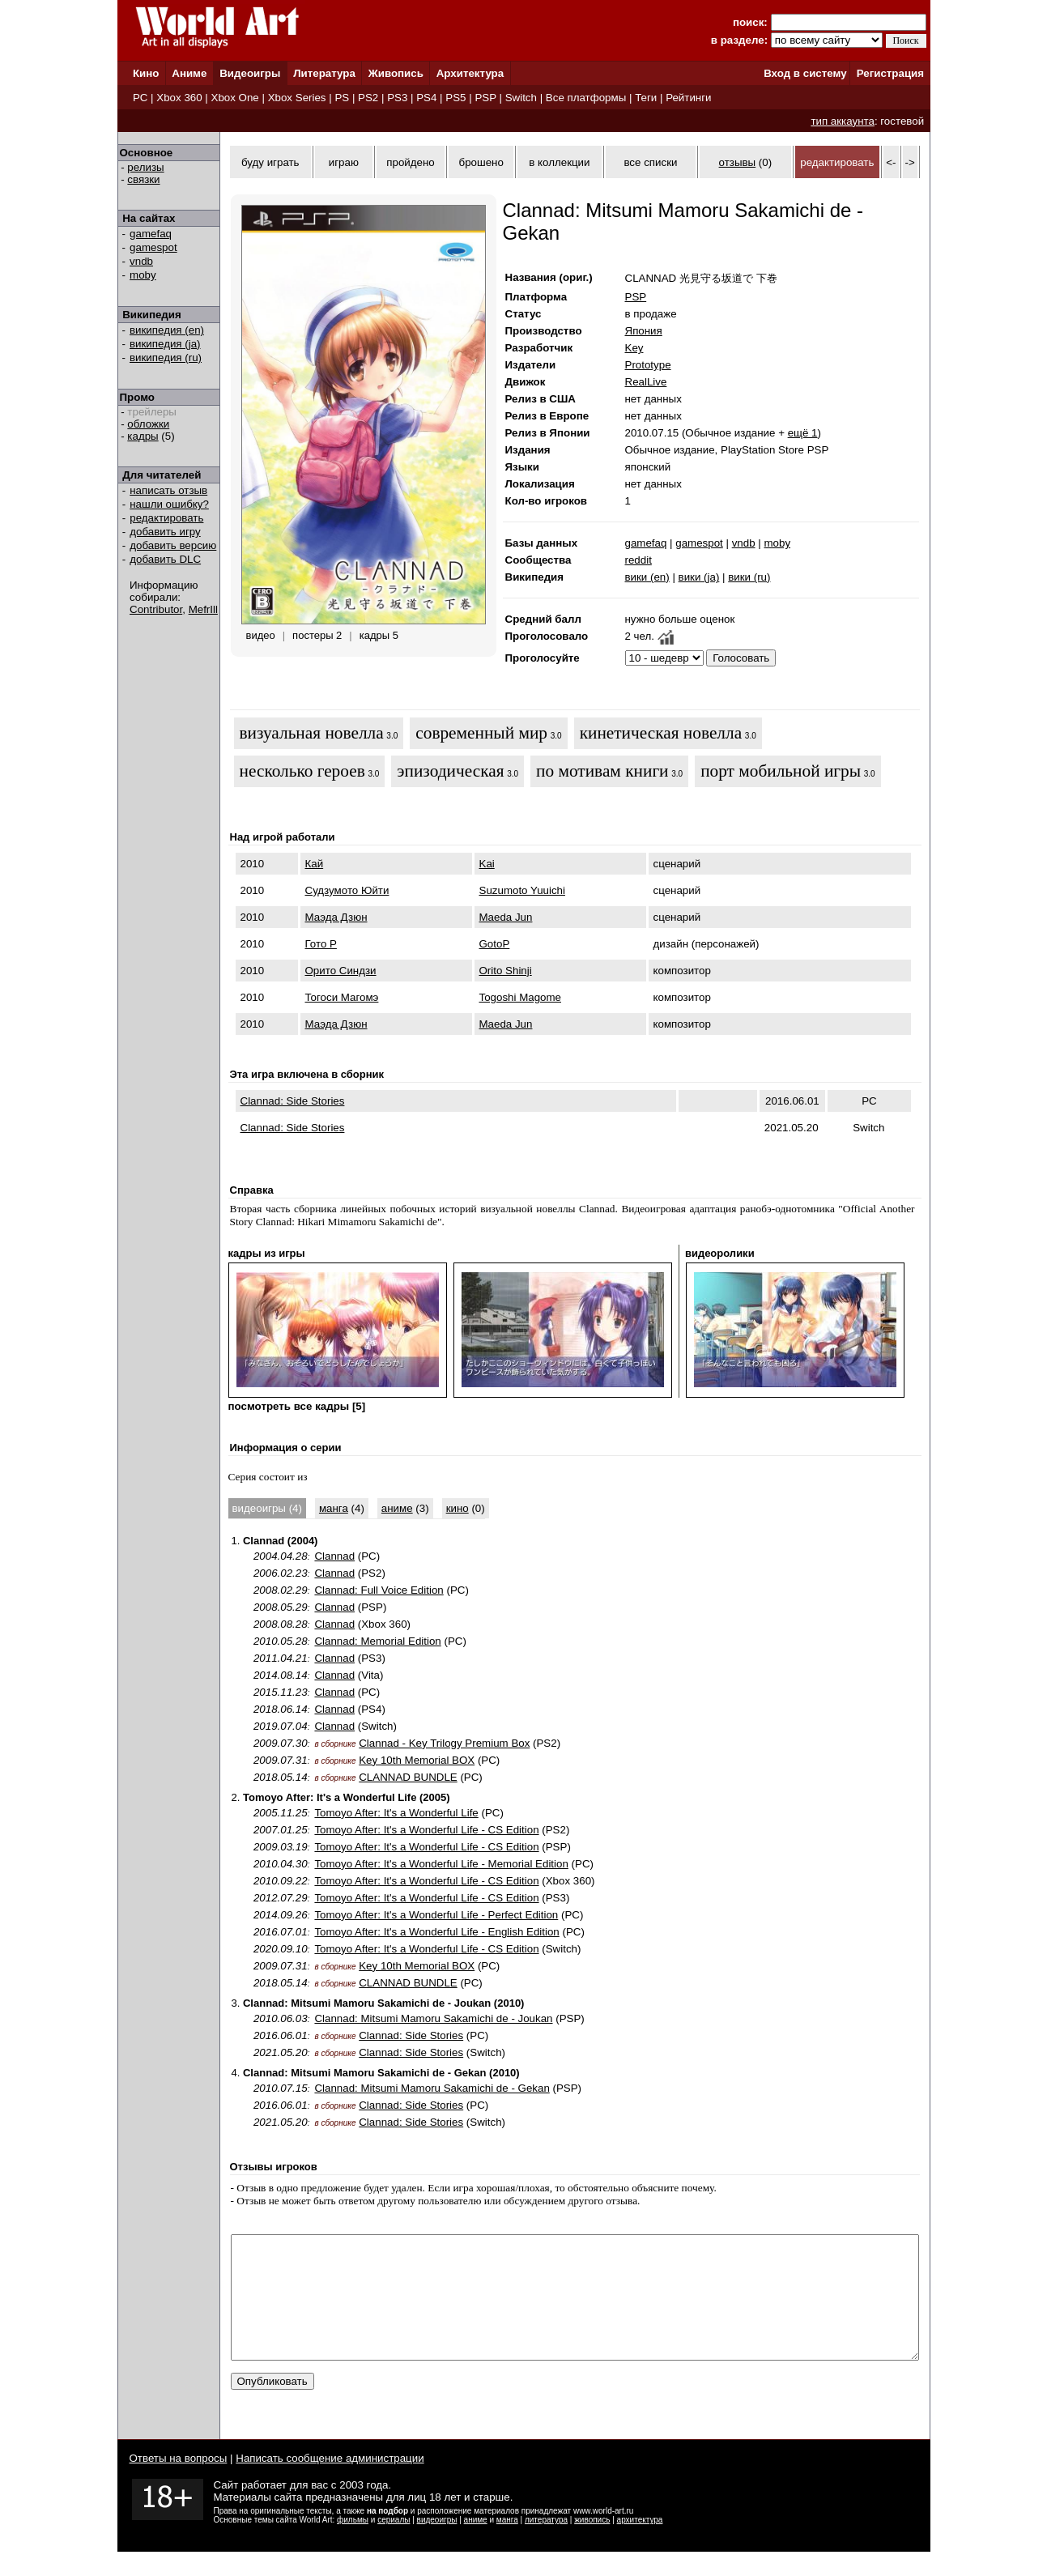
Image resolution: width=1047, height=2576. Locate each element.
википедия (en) (167, 330)
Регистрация (890, 73)
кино (457, 1508)
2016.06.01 (280, 2035)
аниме (397, 1508)
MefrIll (203, 609)
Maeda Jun (506, 917)
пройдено (410, 162)
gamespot (153, 247)
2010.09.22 (280, 1881)
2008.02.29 (280, 1590)
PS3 (397, 98)
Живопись (395, 73)
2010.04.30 (280, 1864)
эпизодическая (450, 771)
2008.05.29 (280, 1607)
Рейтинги (688, 98)
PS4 (426, 98)
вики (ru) (749, 577)
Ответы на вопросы (179, 2482)
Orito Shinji (505, 970)
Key (634, 348)
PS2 (368, 98)
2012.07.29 (280, 1898)
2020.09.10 (280, 1949)
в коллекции (559, 162)
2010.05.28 (280, 1641)
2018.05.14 (280, 1777)
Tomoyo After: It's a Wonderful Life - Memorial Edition (441, 1864)
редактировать (166, 518)
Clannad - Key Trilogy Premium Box (444, 1743)
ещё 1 (803, 433)
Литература (324, 73)
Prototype (648, 365)
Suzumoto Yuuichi (522, 890)
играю (344, 162)
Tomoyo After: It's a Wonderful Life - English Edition (436, 1932)
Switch (521, 98)
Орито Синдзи (341, 970)
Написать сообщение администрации (329, 2482)
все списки (650, 162)
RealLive (646, 382)
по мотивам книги (602, 771)
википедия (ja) (165, 344)
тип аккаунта (843, 121)
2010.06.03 (280, 2018)
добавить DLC (165, 559)
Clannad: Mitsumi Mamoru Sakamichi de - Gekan (431, 2088)
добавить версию (173, 545)
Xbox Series (297, 98)
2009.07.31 (280, 1760)
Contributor (156, 609)
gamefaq (151, 234)
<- (891, 162)
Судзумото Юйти (347, 890)
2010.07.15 (280, 2088)
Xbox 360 (179, 98)
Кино (146, 73)
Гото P (321, 944)
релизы (145, 167)
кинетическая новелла (661, 733)
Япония (643, 331)
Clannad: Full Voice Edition (378, 1590)
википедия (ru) (166, 357)
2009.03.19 (280, 1847)
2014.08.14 (280, 1675)
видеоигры (437, 2544)
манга (333, 1508)
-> (910, 162)
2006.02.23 (280, 1573)
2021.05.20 (280, 2052)
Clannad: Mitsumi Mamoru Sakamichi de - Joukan (433, 2018)
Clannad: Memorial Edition (377, 1641)
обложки (148, 424)
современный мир (481, 733)
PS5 (455, 98)
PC (140, 98)
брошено (481, 162)
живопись (592, 2544)
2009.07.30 (280, 1743)
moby (143, 275)
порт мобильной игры (780, 771)
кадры (142, 436)
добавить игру (165, 532)
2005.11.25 (280, 1813)
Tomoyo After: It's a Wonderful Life (396, 1813)
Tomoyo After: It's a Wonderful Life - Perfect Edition (436, 1915)
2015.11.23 (280, 1692)
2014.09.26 (280, 1915)
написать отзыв (168, 490)
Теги (646, 98)
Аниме (189, 73)
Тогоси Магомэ (342, 997)
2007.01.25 (280, 1830)
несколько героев (302, 771)
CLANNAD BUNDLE (408, 1777)
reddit (638, 560)
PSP (485, 98)
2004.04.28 (280, 1556)
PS (341, 98)
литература (546, 2544)
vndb (141, 261)
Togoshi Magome (520, 997)
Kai (487, 864)
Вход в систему (805, 73)
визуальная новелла (312, 733)
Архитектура (470, 73)
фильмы (352, 2544)
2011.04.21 (280, 1658)
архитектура (640, 2544)
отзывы (737, 162)
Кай (314, 864)
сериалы (393, 2544)
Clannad (334, 1556)
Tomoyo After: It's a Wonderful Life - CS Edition (426, 1830)
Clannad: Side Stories (292, 1101)
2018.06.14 (280, 1709)
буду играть (270, 162)
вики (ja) (699, 577)
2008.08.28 (280, 1624)
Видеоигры (249, 73)
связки (143, 179)
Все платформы (586, 98)
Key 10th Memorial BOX (417, 1760)
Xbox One (235, 98)
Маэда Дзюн (336, 917)
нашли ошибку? (169, 504)
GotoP (494, 944)
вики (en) (647, 577)
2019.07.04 (280, 1726)
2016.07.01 (280, 1932)
